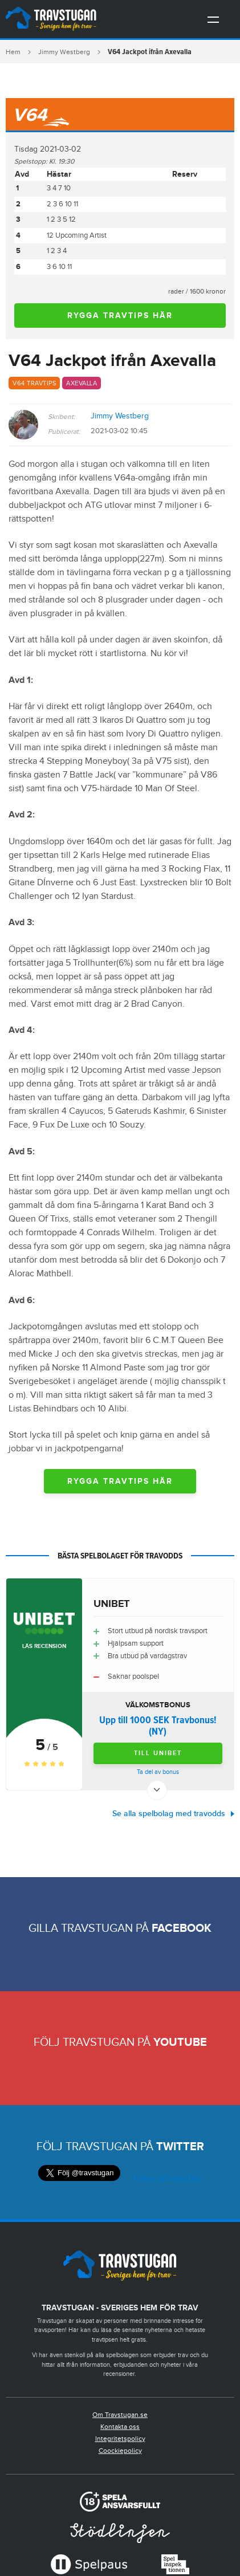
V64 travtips (34, 383)
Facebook (181, 1928)
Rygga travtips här (120, 315)
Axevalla (81, 383)
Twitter (180, 2147)
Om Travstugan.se (120, 2415)
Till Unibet (158, 1753)
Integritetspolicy (120, 2439)
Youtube (180, 2042)
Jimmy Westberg (64, 52)
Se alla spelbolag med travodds (168, 1813)
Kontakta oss (120, 2427)
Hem (13, 52)
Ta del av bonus (158, 1772)
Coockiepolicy (120, 2451)
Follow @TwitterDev (166, 2178)
